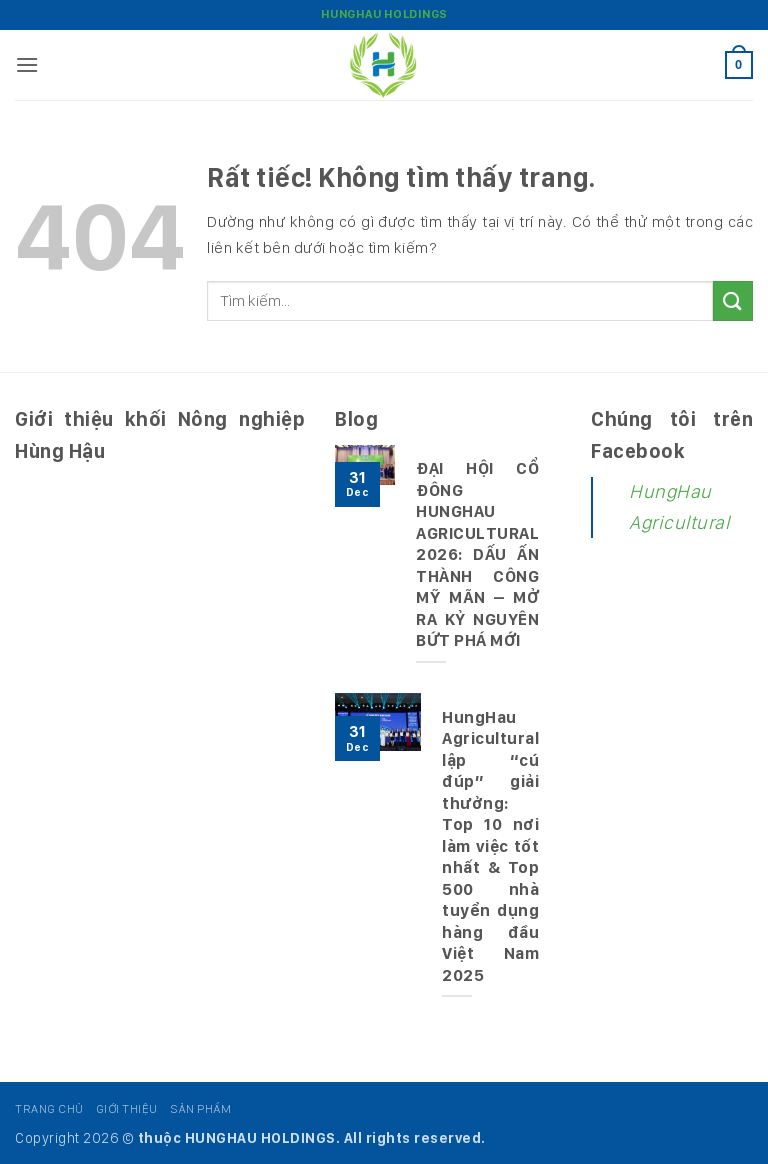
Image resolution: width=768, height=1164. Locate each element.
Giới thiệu (127, 1108)
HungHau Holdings (384, 14)
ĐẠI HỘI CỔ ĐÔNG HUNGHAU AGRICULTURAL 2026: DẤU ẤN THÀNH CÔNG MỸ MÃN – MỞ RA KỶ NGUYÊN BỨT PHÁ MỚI (477, 554)
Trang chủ (49, 1108)
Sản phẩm (200, 1108)
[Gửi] (733, 300)
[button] (27, 64)
